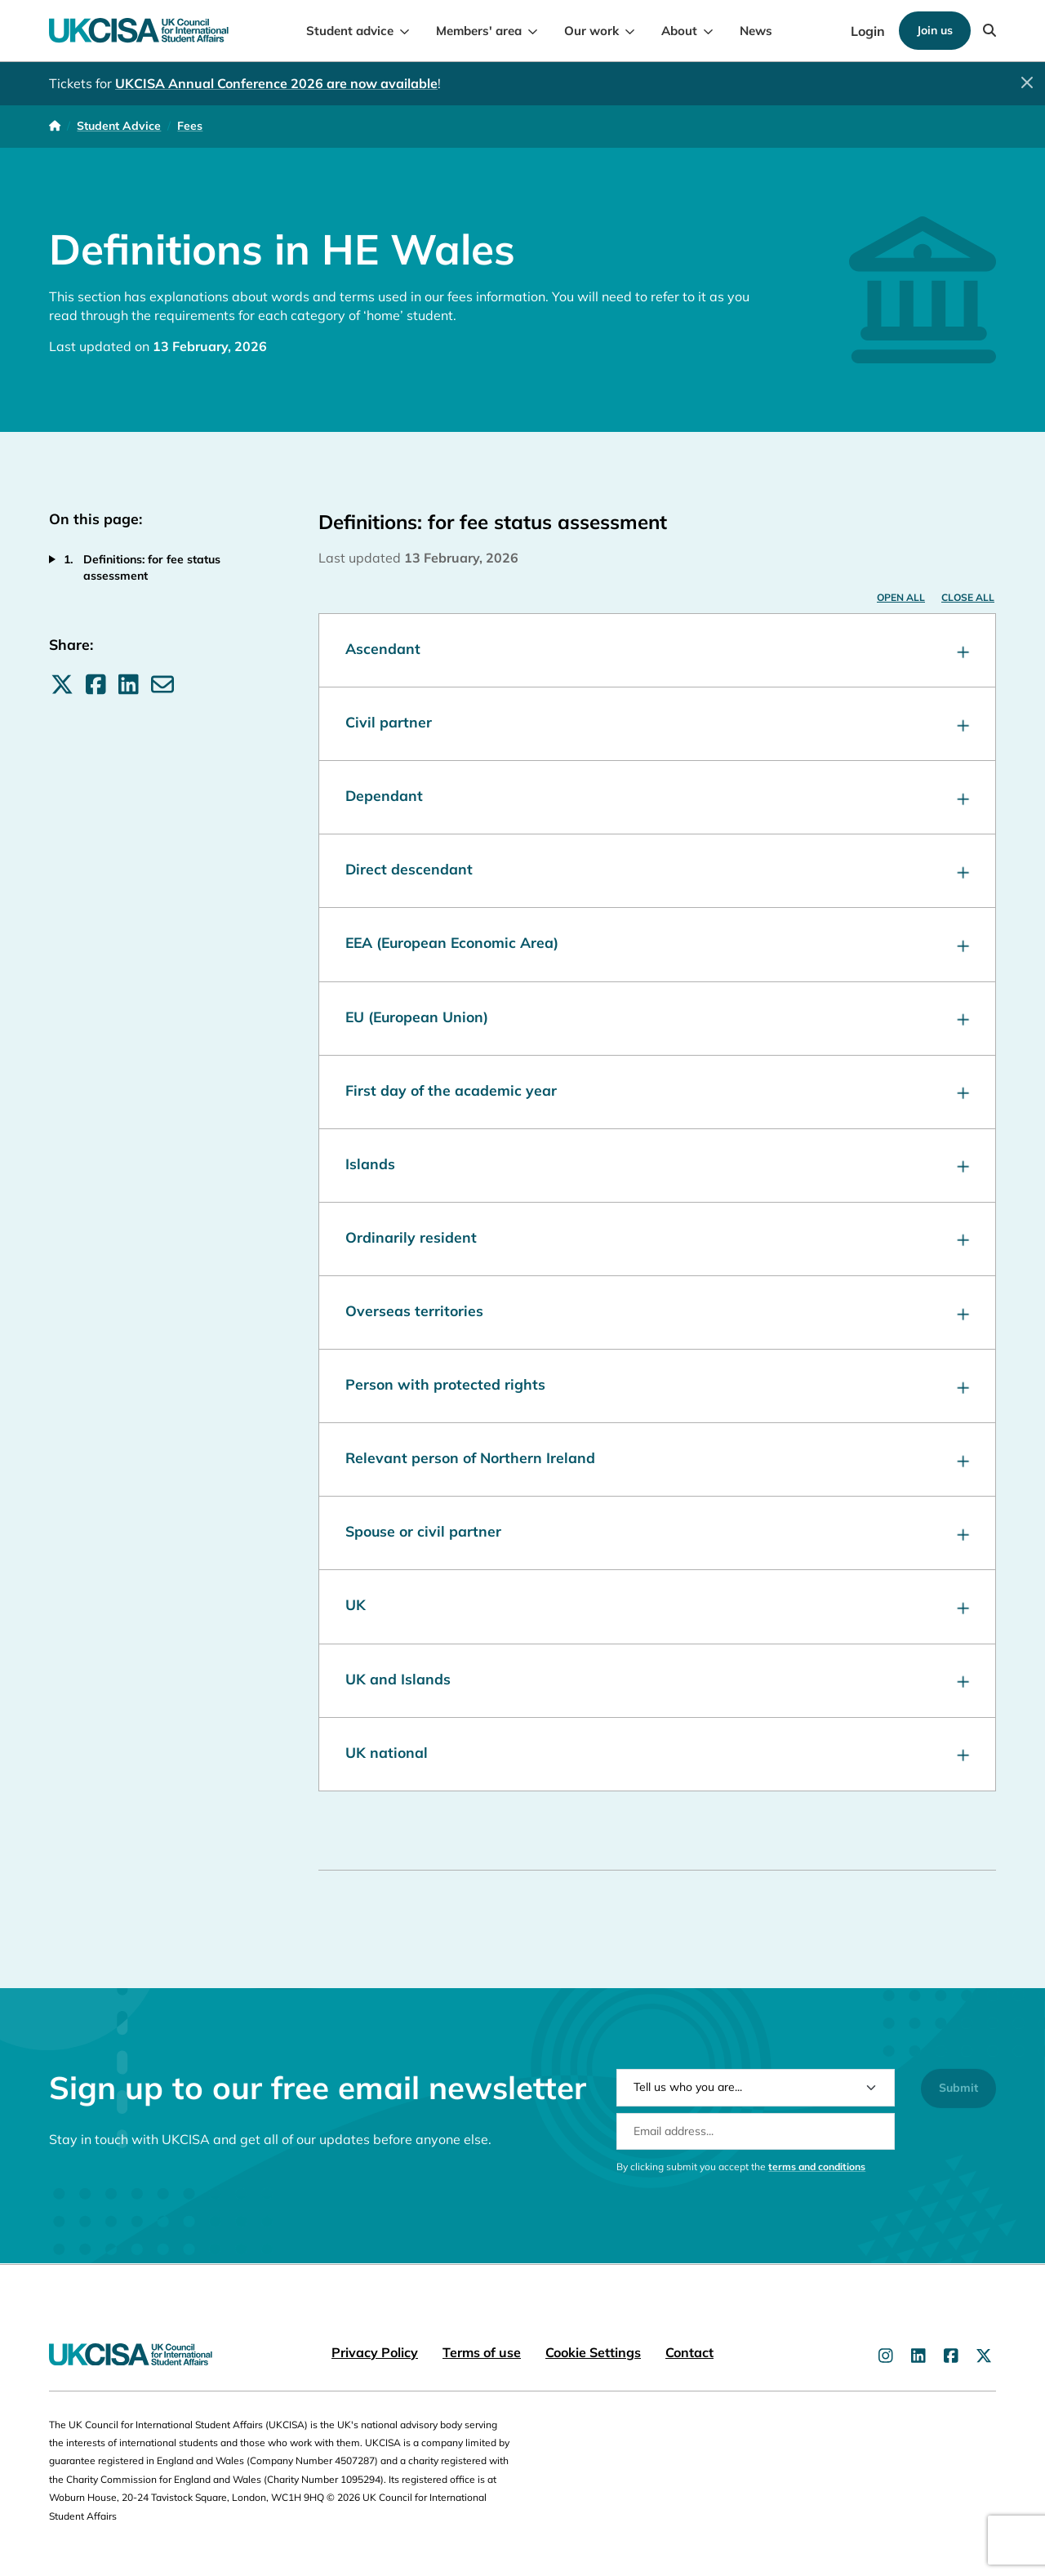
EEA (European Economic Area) (657, 944)
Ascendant (657, 650)
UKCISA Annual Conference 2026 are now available (276, 83)
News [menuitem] (756, 30)
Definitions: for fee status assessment (151, 567)
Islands (657, 1165)
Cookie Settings (593, 2352)
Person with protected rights (657, 1386)
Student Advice (119, 125)
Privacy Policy (374, 2352)
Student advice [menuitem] (350, 30)
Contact (689, 2352)
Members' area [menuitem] (479, 30)
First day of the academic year (657, 1092)
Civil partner (657, 724)
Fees (189, 125)
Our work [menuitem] (591, 30)
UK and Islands (657, 1681)
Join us (935, 30)
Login (868, 31)
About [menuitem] (679, 30)
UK (657, 1606)
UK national (657, 1754)
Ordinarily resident (657, 1239)
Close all (967, 597)
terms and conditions (816, 2188)
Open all (901, 597)
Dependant (657, 797)
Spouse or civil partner (657, 1533)
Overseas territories (657, 1312)
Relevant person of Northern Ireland (657, 1459)
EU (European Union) (657, 1018)
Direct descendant (657, 871)
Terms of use (481, 2352)
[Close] (1027, 82)
